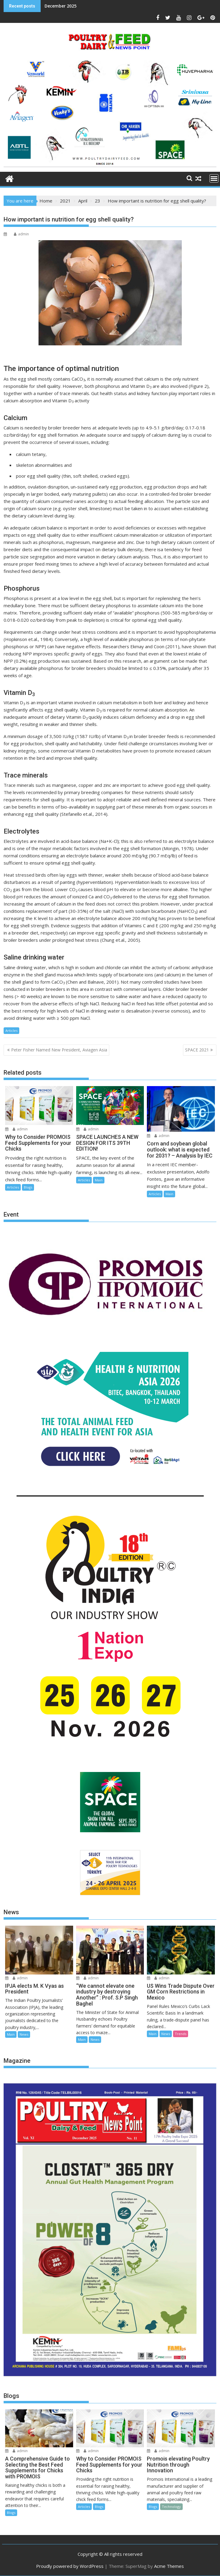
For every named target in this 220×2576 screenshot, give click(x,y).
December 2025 (60, 6)
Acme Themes (169, 2566)
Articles (11, 1030)
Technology (171, 2506)
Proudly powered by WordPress (70, 2566)
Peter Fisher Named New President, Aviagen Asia (59, 1050)
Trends (180, 2033)
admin (21, 234)
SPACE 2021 (197, 1050)
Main (99, 1180)
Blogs (28, 1187)
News (24, 2034)
